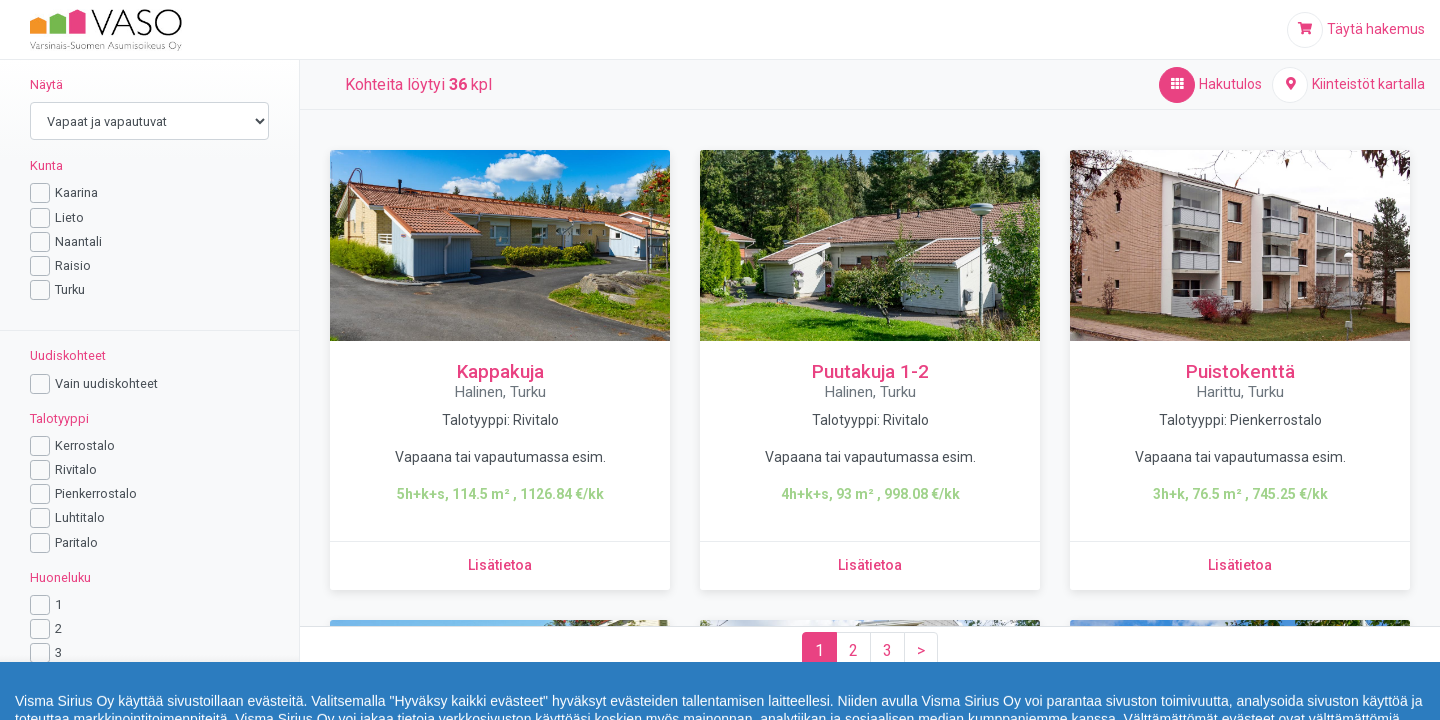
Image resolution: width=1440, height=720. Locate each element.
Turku (70, 289)
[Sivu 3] (887, 651)
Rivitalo (76, 469)
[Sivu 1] (819, 651)
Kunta (46, 165)
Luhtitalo (80, 517)
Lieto (69, 217)
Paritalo (76, 542)
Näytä (46, 84)
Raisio (73, 265)
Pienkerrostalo (96, 493)
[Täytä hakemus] (1356, 30)
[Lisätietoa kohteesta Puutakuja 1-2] (870, 565)
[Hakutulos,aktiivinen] (1210, 85)
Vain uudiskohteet (106, 383)
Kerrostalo (85, 445)
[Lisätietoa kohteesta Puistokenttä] (1240, 565)
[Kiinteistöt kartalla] (1348, 85)
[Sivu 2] (853, 651)
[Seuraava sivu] (921, 651)
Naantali (78, 241)
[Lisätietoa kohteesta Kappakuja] (500, 565)
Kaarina (76, 192)
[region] (150, 367)
